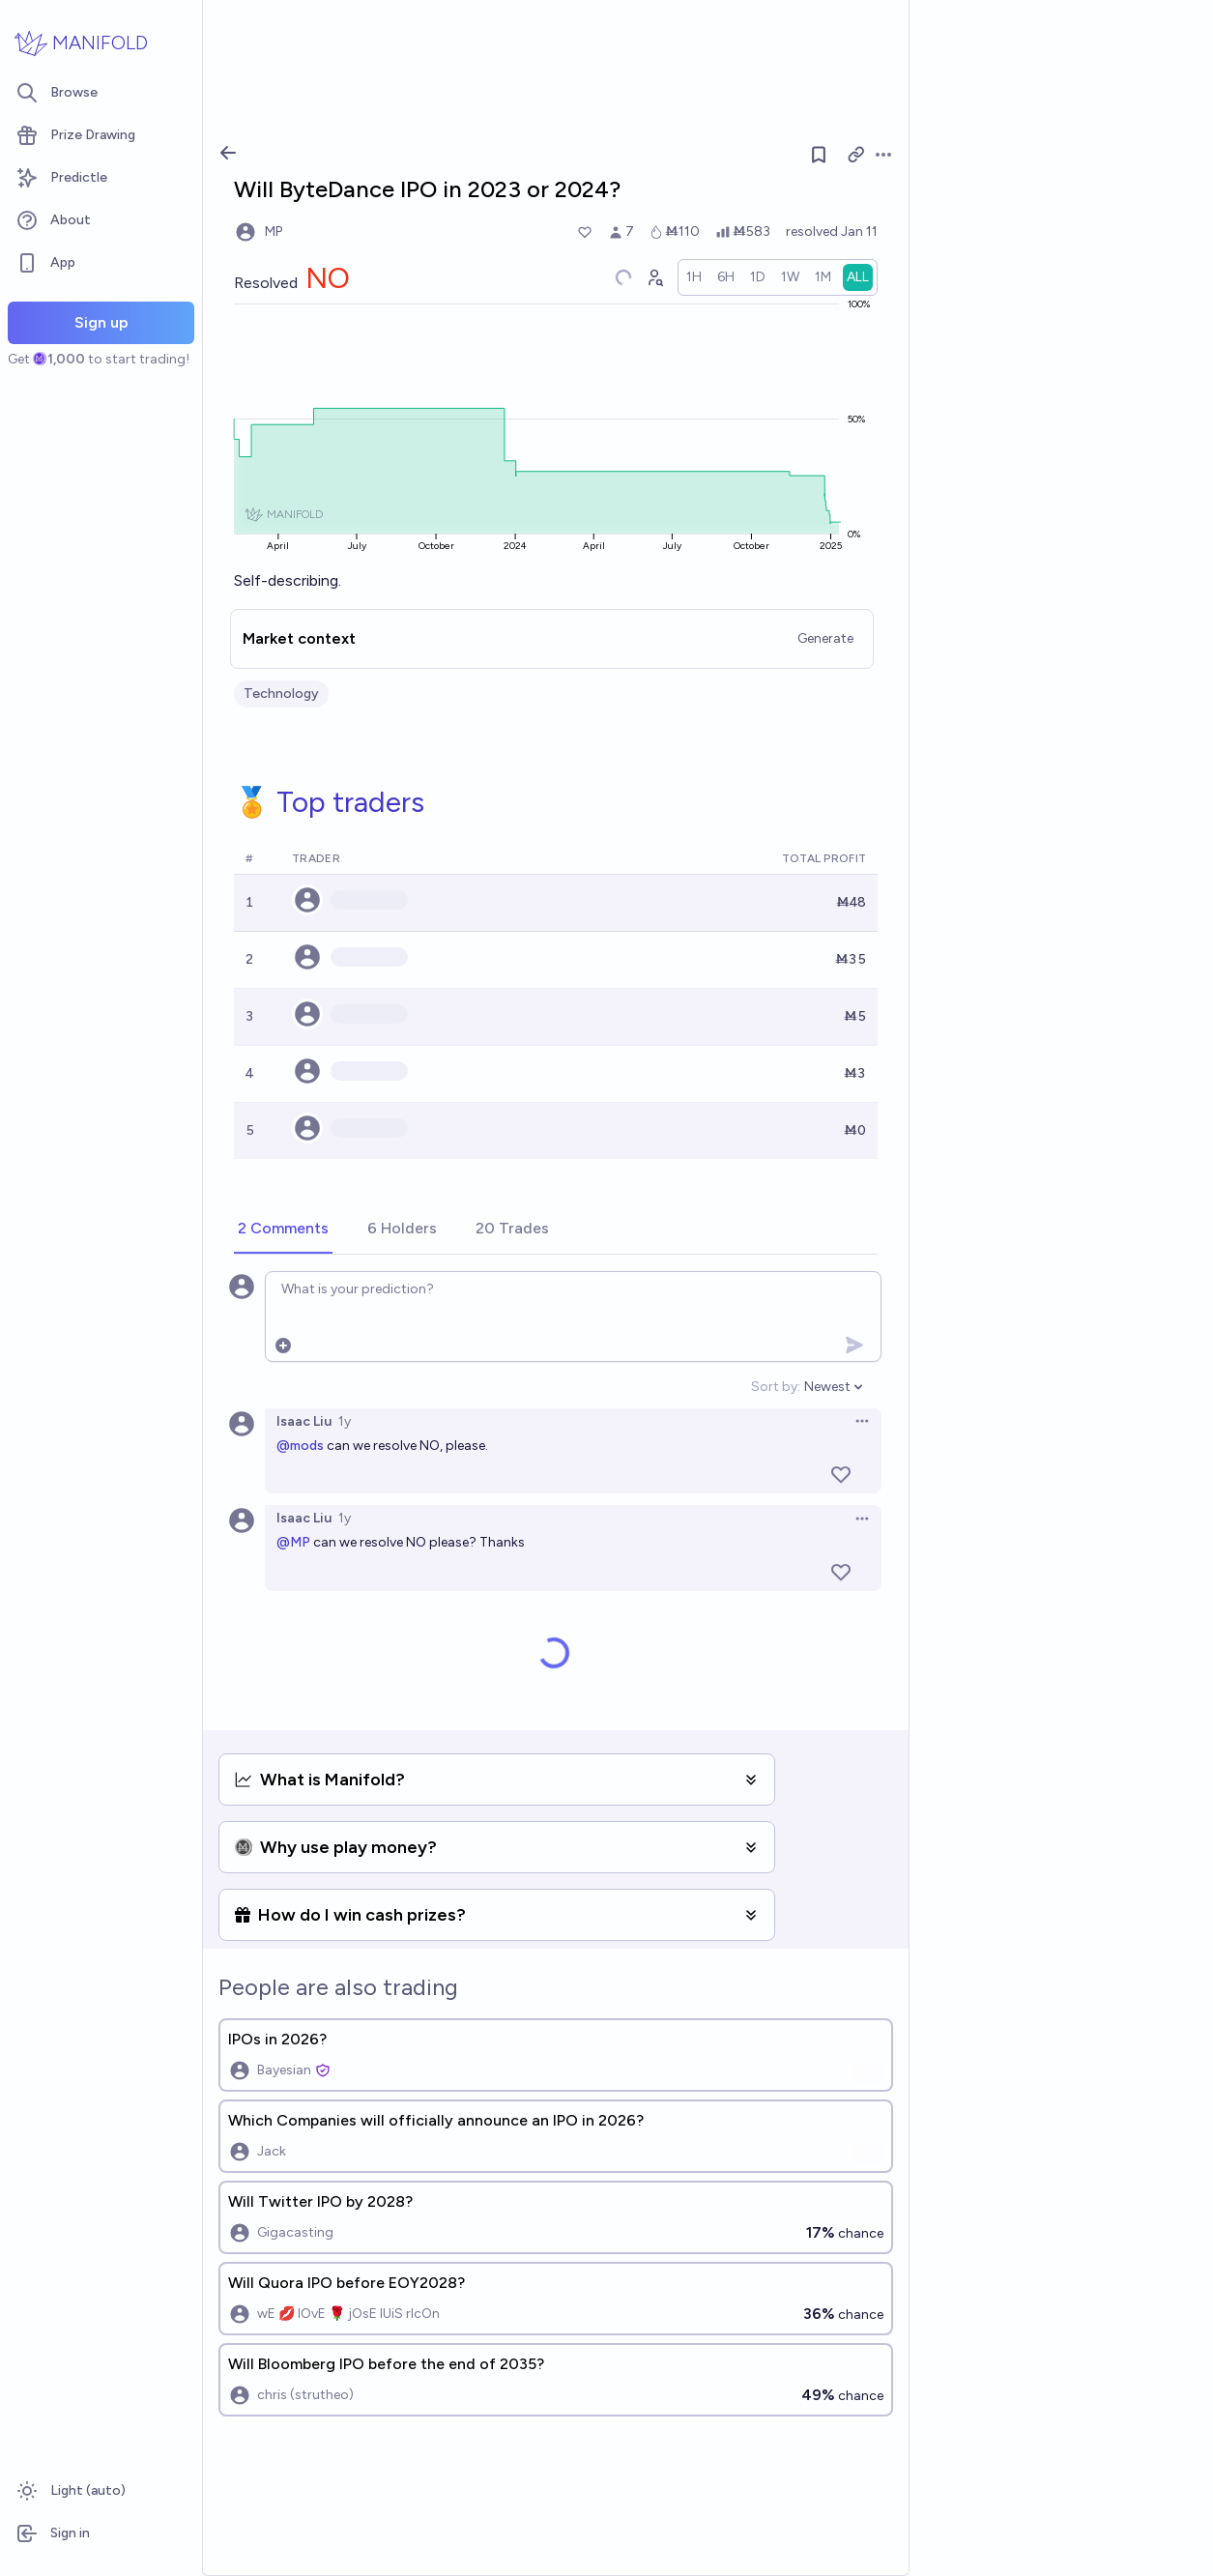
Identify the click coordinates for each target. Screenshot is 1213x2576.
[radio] (694, 277)
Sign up (101, 322)
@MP (293, 1542)
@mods (300, 1445)
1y (344, 1421)
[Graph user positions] (654, 277)
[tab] (283, 1229)
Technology (281, 693)
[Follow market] (818, 154)
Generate (825, 638)
